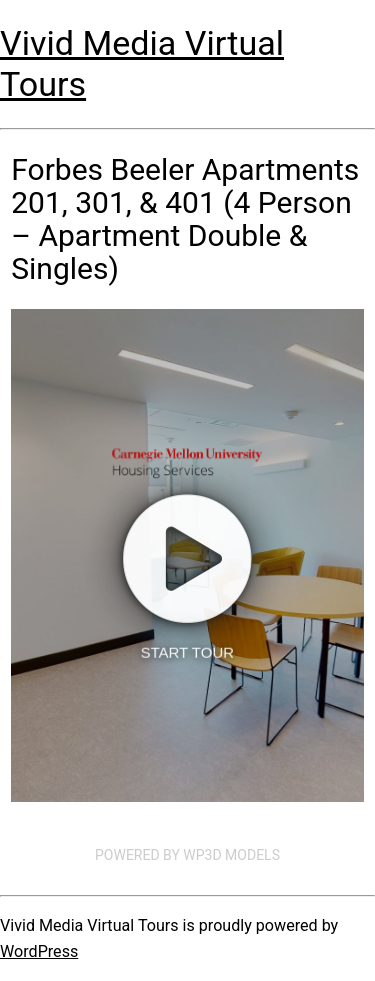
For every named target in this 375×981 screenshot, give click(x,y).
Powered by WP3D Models (187, 855)
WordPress (39, 951)
